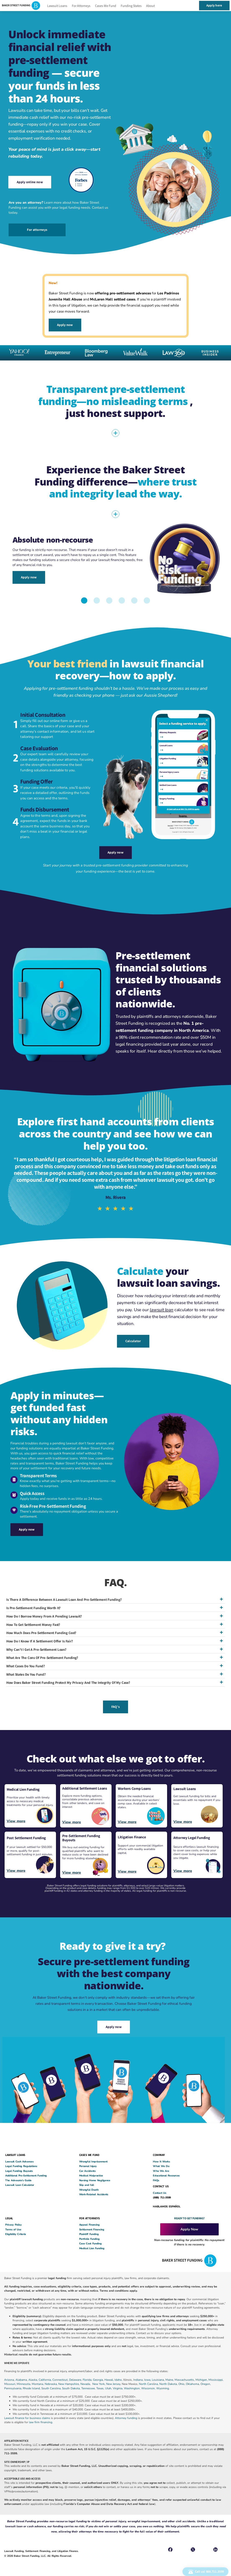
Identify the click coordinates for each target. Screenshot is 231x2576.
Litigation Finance (132, 1843)
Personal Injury (88, 2171)
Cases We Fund (105, 6)
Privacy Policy (13, 2229)
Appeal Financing (89, 2229)
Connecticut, (60, 2385)
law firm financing (40, 2427)
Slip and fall (86, 2190)
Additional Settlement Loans (84, 1794)
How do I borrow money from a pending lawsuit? (44, 1624)
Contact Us (159, 2198)
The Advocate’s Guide (18, 2185)
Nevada (85, 2389)
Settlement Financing (91, 2234)
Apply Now (189, 2234)
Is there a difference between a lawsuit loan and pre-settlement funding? (64, 1607)
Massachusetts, (185, 2385)
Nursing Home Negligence (94, 2185)
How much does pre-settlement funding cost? (41, 1640)
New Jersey (113, 2389)
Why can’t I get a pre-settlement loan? (36, 1657)
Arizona (9, 2385)
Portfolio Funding (89, 2244)
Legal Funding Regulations (21, 2171)
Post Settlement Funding (26, 1844)
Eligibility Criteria (15, 2239)
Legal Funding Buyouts (19, 2176)
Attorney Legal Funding (191, 1843)
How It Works (161, 2166)
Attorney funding (126, 2423)
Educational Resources (166, 2180)
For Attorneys (81, 6)
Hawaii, (109, 2385)
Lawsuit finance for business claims (27, 2423)
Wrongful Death (89, 2194)
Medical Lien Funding (23, 1795)
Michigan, (201, 2385)
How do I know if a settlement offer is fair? (39, 1649)
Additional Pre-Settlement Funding (26, 2180)
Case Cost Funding (90, 2248)
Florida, (88, 2385)
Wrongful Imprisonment (93, 2166)
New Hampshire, (69, 2389)
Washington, (132, 2393)
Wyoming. (163, 2393)
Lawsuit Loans (57, 6)
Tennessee (88, 2393)
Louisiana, (158, 2385)
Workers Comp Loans (134, 1795)
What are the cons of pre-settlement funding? (42, 1665)
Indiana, (138, 2385)
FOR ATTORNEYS (89, 2223)
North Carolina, (149, 2389)
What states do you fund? (26, 1682)
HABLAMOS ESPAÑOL (166, 2211)
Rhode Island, (32, 2393)
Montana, (38, 2389)
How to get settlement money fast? (33, 1632)
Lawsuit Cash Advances (19, 2166)
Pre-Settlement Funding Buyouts (81, 1844)
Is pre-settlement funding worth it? (33, 1615)
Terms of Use (13, 2234)
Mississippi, (215, 2385)
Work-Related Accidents (93, 2199)
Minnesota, (24, 2389)
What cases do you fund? (25, 1673)
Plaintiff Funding (89, 2239)
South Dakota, (71, 2393)
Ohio (181, 2389)
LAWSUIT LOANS (15, 2160)
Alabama (21, 2385)
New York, (99, 2389)
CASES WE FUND (89, 2160)
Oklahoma (192, 2389)
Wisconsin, (148, 2393)
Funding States (131, 6)
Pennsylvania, (13, 2393)
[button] (115, 437)
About (150, 6)
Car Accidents (87, 2176)
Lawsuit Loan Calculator (19, 2190)
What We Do (161, 2171)
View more (16, 1827)
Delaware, (76, 2385)
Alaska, (33, 2385)
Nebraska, (51, 2389)
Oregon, (206, 2389)
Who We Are (161, 2176)
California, (45, 2385)
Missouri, (10, 2389)
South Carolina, (51, 2393)
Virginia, (118, 2393)
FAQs (156, 2185)
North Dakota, (168, 2389)
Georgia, (98, 2385)
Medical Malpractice (91, 2180)
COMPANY (159, 2160)
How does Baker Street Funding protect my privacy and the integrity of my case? (68, 1690)
